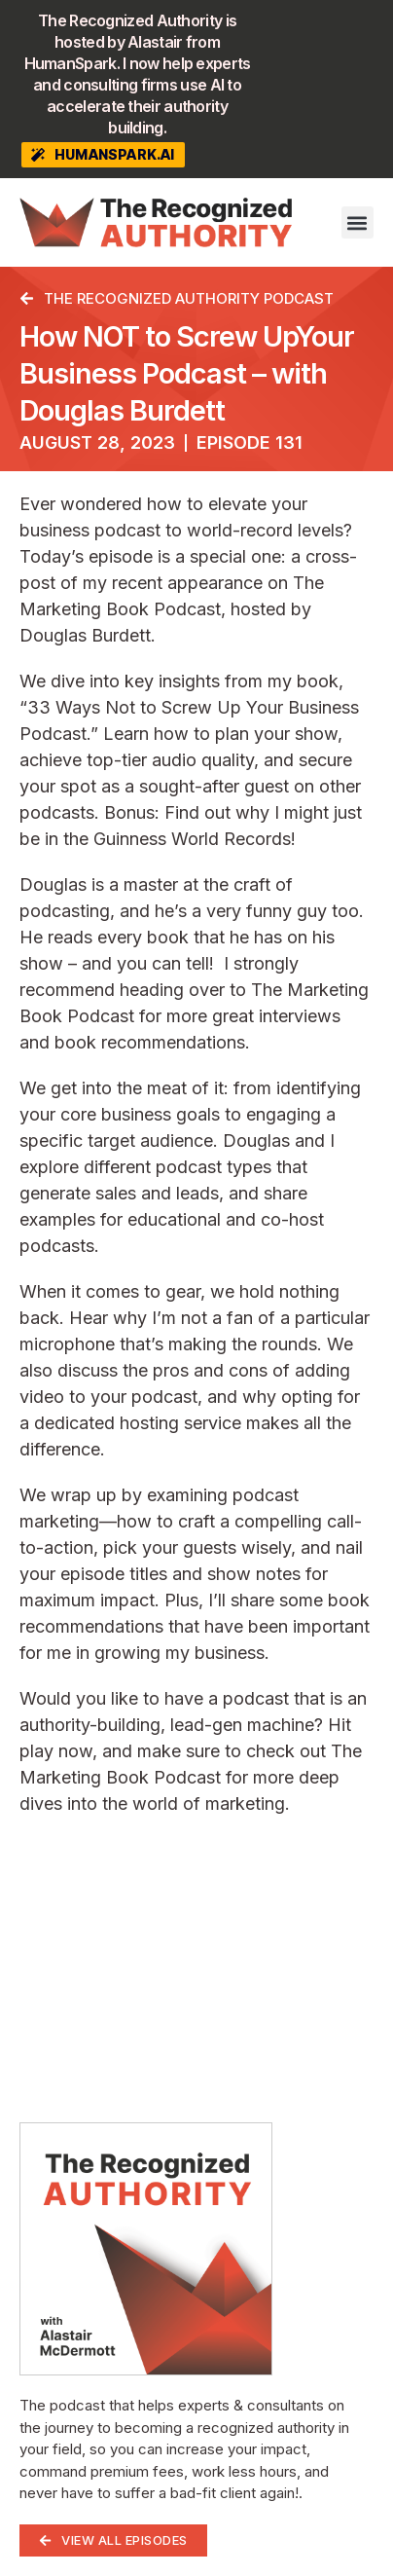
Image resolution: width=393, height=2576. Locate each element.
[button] (357, 222)
